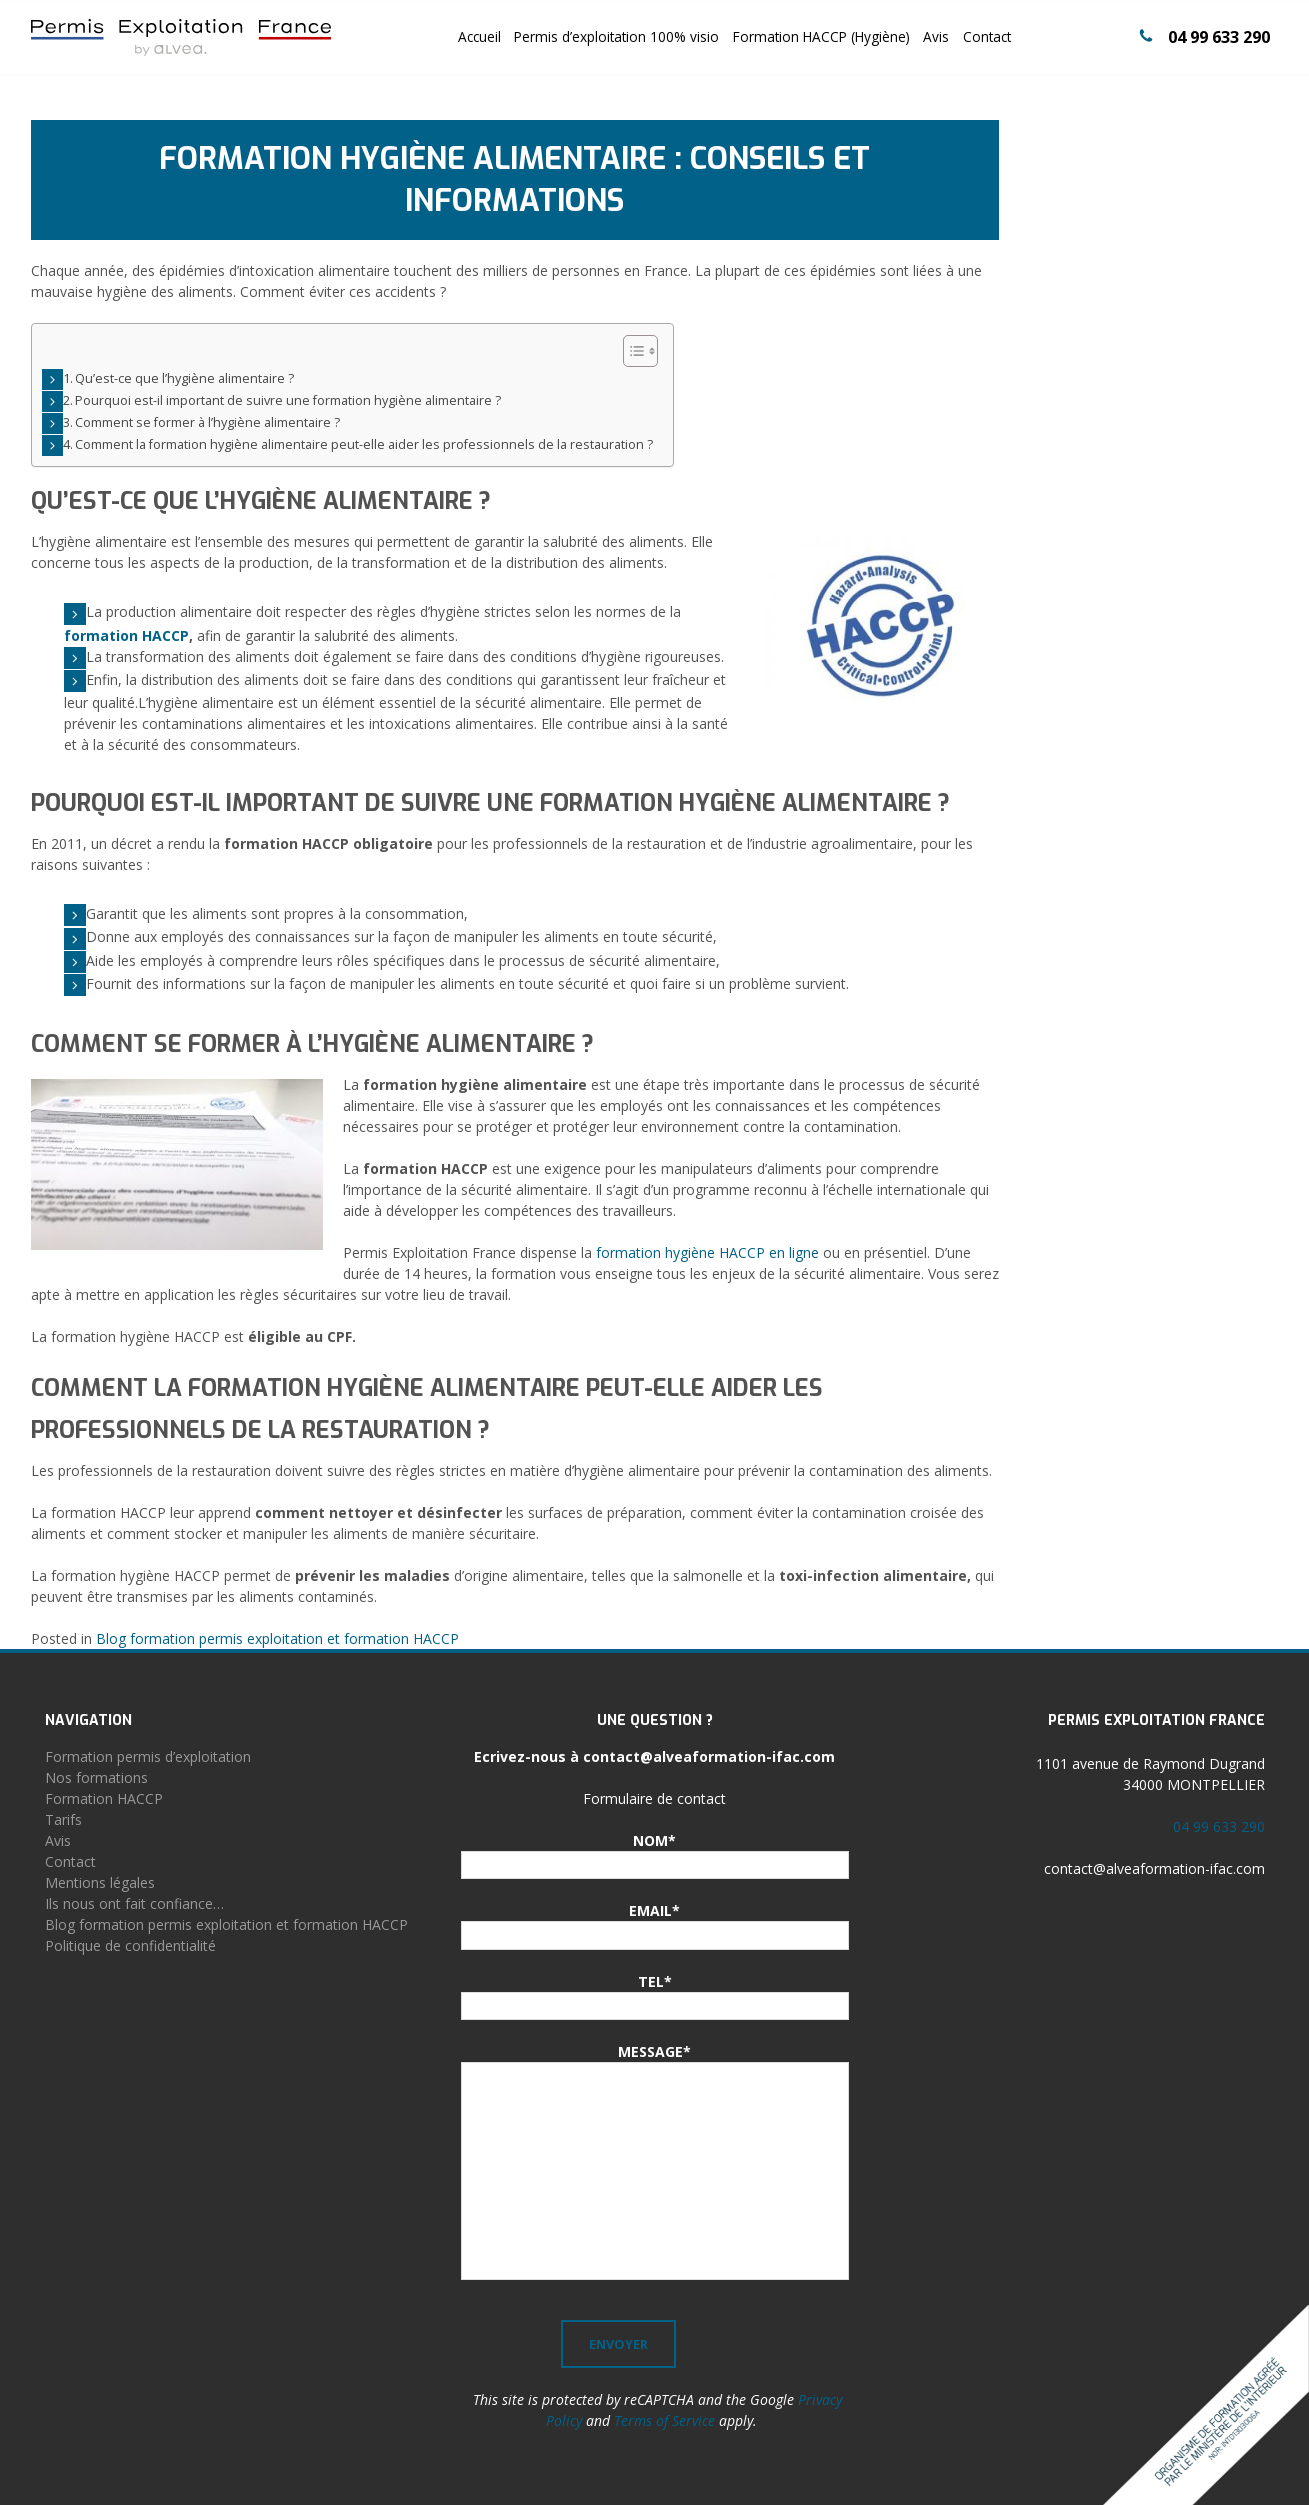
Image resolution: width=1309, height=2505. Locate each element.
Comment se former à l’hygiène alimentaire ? (207, 422)
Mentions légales (100, 1882)
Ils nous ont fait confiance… (134, 1903)
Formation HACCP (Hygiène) (821, 36)
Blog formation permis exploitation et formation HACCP (277, 1638)
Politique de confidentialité (130, 1945)
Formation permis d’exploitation (148, 1756)
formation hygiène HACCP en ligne (707, 1252)
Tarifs (63, 1819)
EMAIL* (654, 1910)
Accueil (479, 36)
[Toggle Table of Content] (630, 351)
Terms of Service (664, 2420)
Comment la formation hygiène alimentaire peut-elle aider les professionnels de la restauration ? (364, 444)
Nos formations (96, 1777)
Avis (936, 36)
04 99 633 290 (1219, 37)
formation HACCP (126, 635)
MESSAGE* (654, 2051)
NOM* (654, 1840)
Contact (987, 36)
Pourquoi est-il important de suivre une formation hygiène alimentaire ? (288, 400)
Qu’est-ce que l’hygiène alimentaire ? (184, 378)
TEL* (655, 1981)
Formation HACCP (104, 1798)
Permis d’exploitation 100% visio (616, 36)
